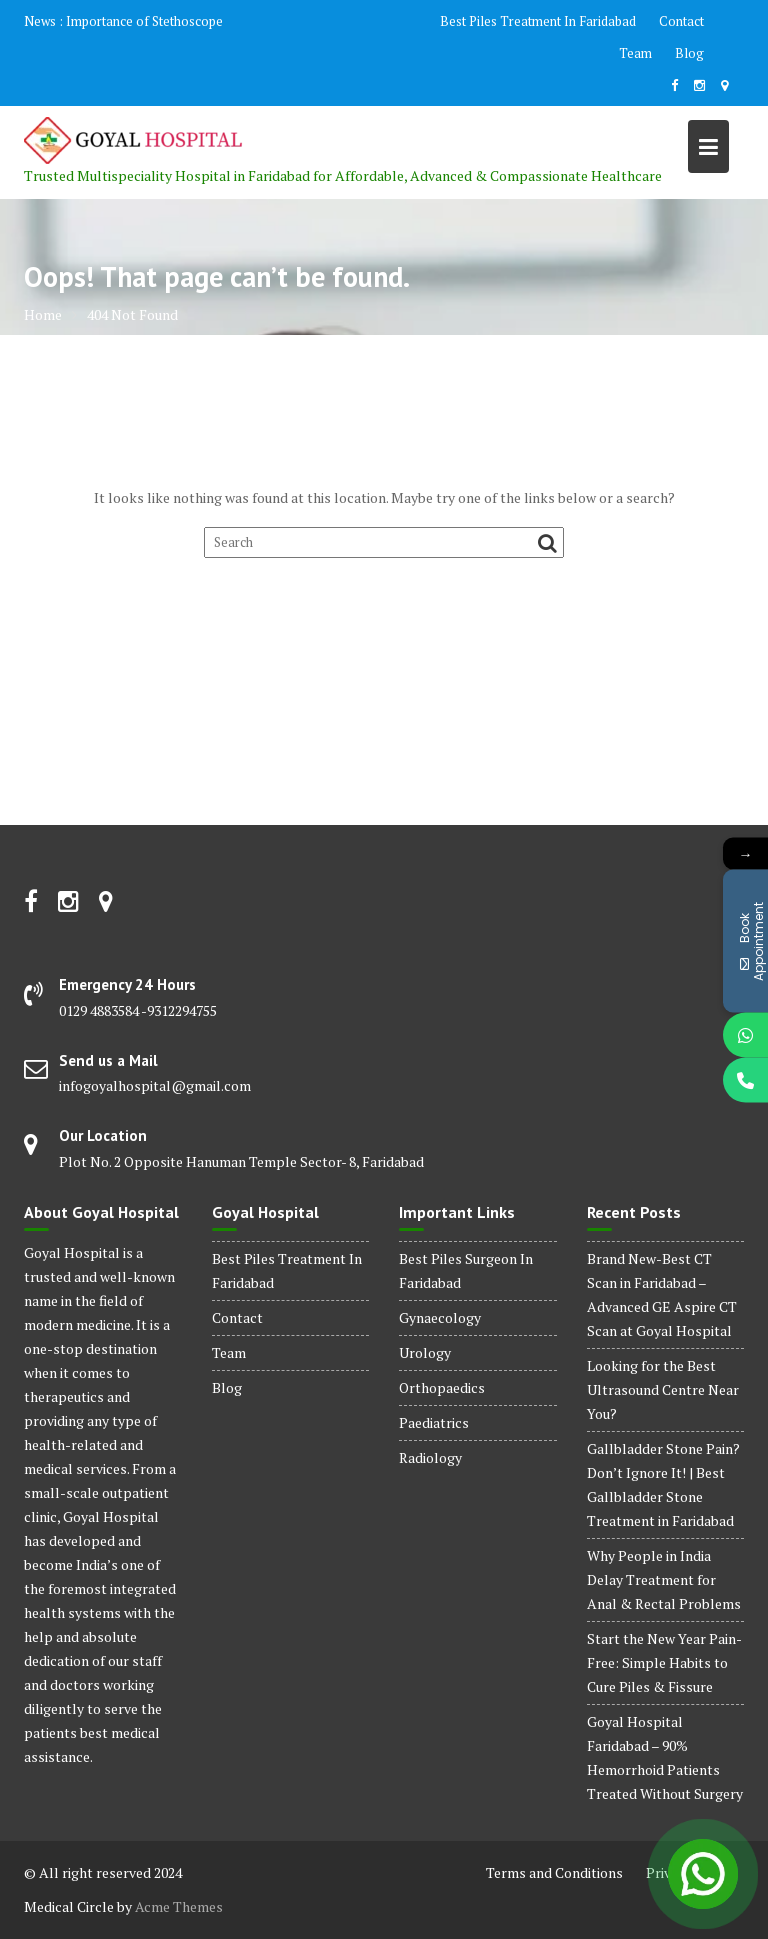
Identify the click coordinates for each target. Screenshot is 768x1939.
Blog (689, 53)
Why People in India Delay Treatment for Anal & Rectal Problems (664, 1579)
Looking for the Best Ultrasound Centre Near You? (663, 1389)
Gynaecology (440, 1317)
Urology (425, 1352)
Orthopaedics (442, 1387)
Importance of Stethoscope (144, 21)
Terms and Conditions (554, 1872)
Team (635, 53)
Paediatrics (434, 1422)
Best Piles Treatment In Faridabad (538, 21)
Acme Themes (179, 1906)
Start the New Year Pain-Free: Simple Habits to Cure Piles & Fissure (664, 1662)
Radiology (430, 1457)
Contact (681, 21)
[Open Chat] (703, 1874)
